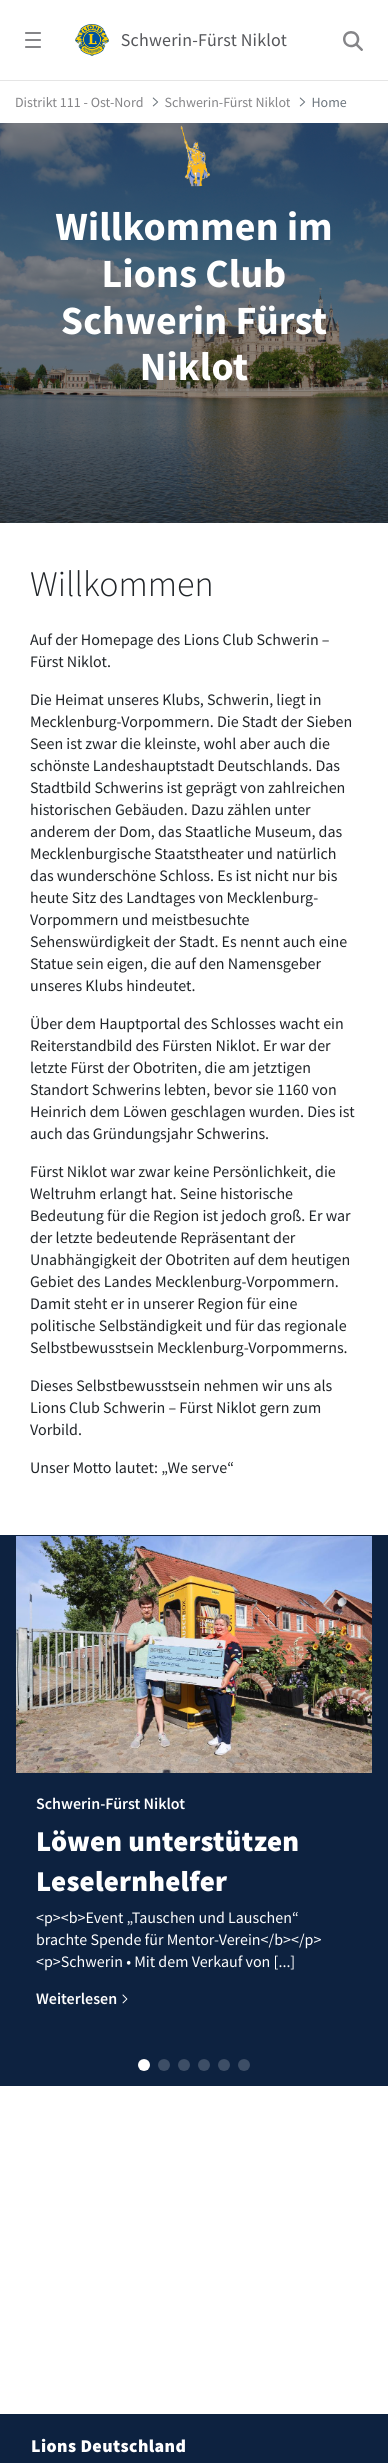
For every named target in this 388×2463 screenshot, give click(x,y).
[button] (144, 2065)
